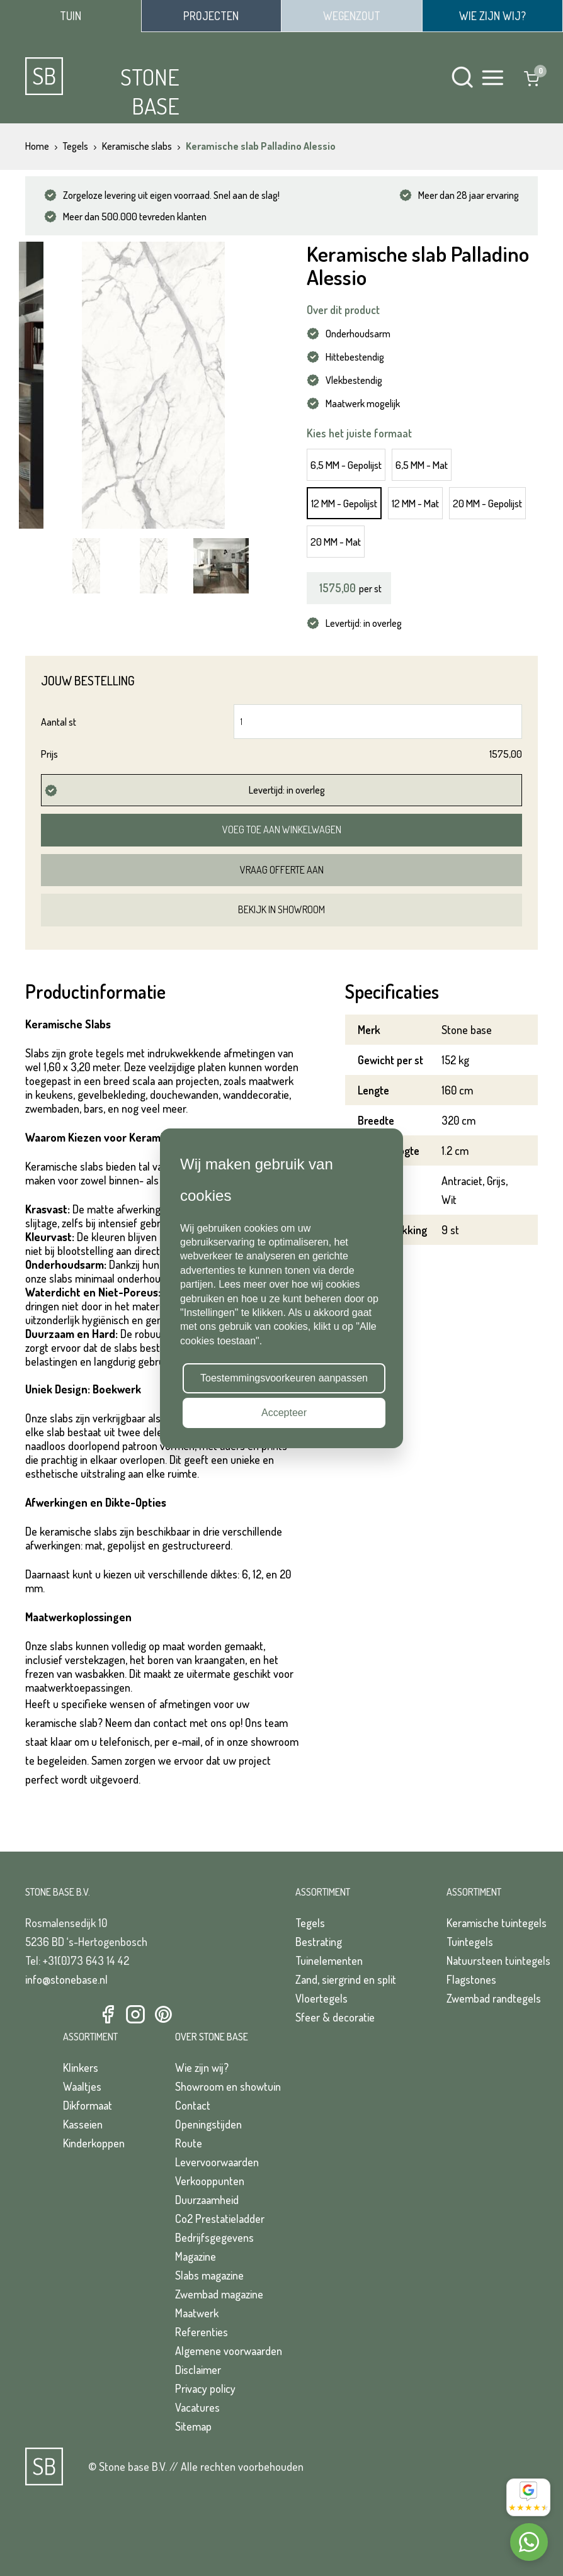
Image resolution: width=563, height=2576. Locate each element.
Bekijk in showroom (281, 909)
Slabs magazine (209, 2275)
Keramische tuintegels (496, 1923)
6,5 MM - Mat (421, 464)
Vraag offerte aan (282, 869)
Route (188, 2143)
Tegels (310, 1923)
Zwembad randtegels (493, 1998)
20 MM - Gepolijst (487, 503)
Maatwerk (197, 2313)
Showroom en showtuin (228, 2086)
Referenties (201, 2332)
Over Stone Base (211, 2036)
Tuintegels (469, 1942)
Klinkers (80, 2067)
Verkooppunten (209, 2181)
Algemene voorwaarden (228, 2351)
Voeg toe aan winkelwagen (281, 829)
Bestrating (318, 1942)
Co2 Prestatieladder (219, 2218)
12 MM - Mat (415, 503)
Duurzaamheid (207, 2200)
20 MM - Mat (335, 541)
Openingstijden (208, 2124)
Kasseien (83, 2124)
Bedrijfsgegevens (214, 2237)
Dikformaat (87, 2105)
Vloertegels (321, 1998)
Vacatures (197, 2407)
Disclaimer (198, 2369)
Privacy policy (205, 2388)
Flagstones (471, 1979)
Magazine (195, 2256)
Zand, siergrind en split (345, 1979)
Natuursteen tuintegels (498, 1960)
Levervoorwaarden (217, 2162)
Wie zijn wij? (202, 2067)
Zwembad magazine (219, 2294)
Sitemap (193, 2426)
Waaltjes (82, 2086)
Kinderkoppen (94, 2143)
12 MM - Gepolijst (344, 503)
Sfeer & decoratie (335, 2017)
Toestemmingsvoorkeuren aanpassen (284, 1378)
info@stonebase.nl (66, 1979)
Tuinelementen (329, 1960)
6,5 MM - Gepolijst (346, 464)
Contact (192, 2105)
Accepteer (284, 1412)
